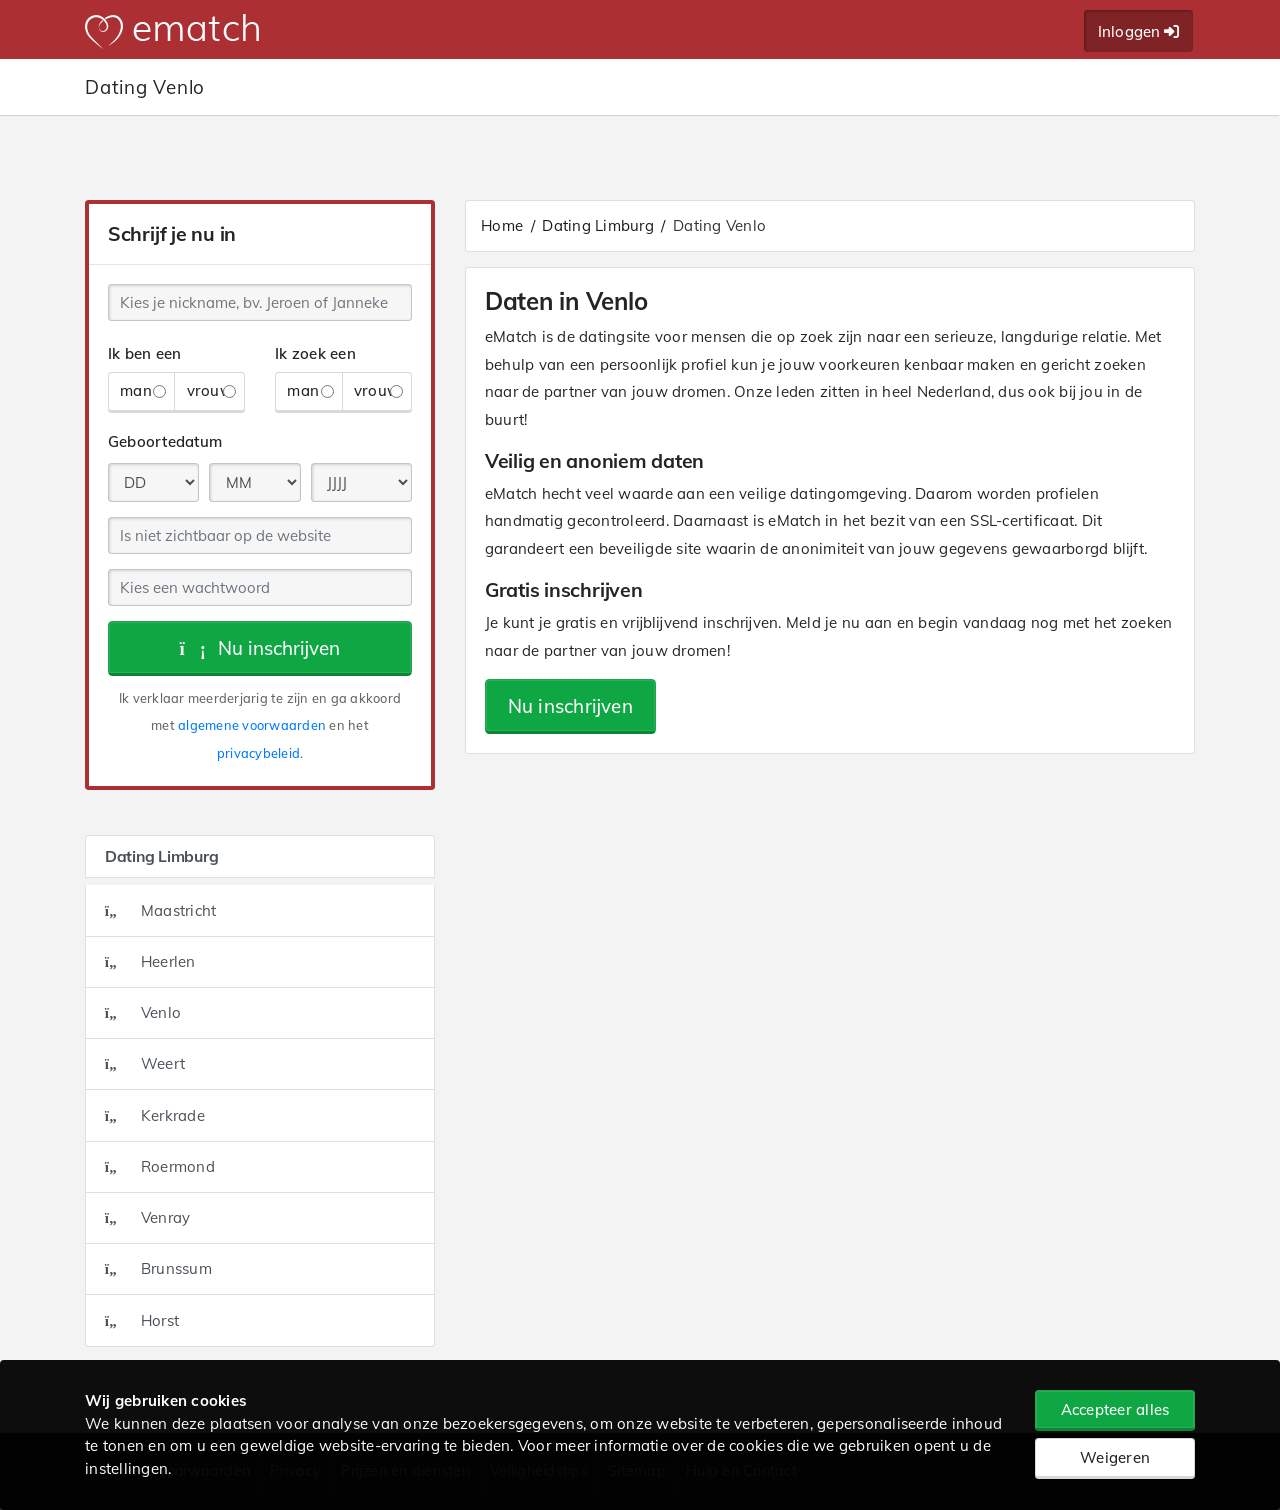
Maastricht (161, 910)
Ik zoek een (315, 353)
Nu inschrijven (260, 648)
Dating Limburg (598, 225)
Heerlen (150, 961)
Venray (148, 1217)
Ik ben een (145, 353)
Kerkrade (155, 1115)
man (143, 390)
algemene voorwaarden (252, 725)
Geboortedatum (165, 441)
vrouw (212, 390)
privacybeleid (258, 753)
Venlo (143, 1012)
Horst (142, 1320)
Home (502, 225)
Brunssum (158, 1268)
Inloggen (1139, 31)
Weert (145, 1063)
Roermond (160, 1166)
